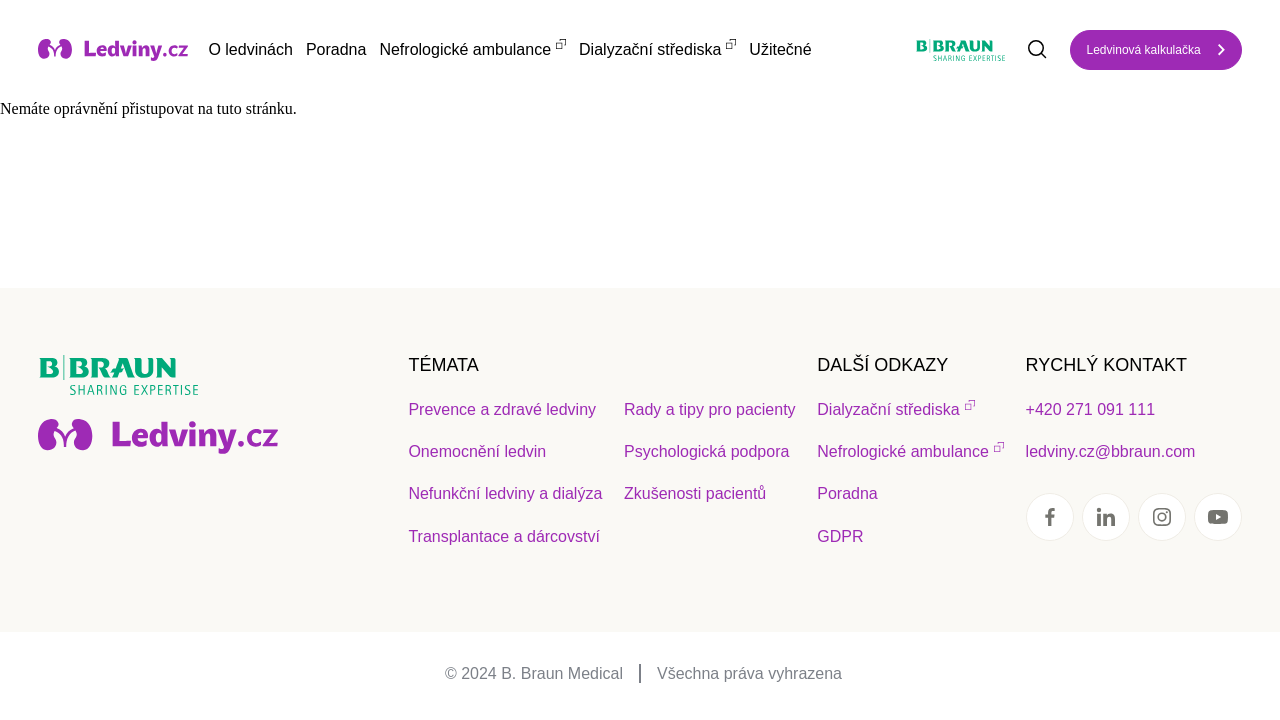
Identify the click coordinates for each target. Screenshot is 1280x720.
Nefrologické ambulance (465, 49)
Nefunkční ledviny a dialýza (505, 493)
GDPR (840, 536)
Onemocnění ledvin (477, 451)
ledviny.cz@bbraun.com (1111, 451)
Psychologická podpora (706, 451)
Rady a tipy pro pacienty (710, 409)
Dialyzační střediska (650, 49)
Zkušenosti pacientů (695, 493)
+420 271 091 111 (1090, 409)
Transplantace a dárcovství (504, 536)
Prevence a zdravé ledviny (502, 409)
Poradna (336, 49)
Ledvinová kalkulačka (1144, 50)
